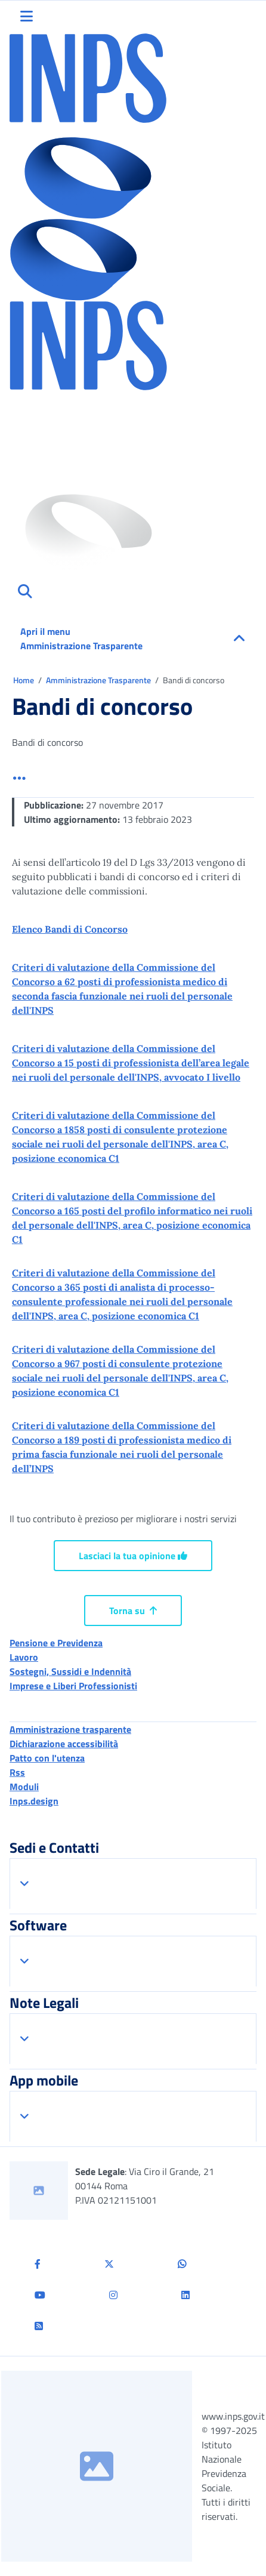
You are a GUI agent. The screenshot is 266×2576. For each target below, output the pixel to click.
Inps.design (34, 1801)
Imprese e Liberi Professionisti (73, 1686)
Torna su (133, 1610)
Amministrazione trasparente (70, 1729)
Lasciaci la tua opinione (133, 1555)
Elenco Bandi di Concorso (70, 929)
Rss (17, 1772)
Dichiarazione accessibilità (64, 1743)
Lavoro (24, 1657)
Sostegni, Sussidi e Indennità (70, 1671)
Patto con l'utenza (47, 1758)
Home (24, 680)
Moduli (24, 1786)
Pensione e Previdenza (56, 1643)
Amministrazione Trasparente (99, 680)
